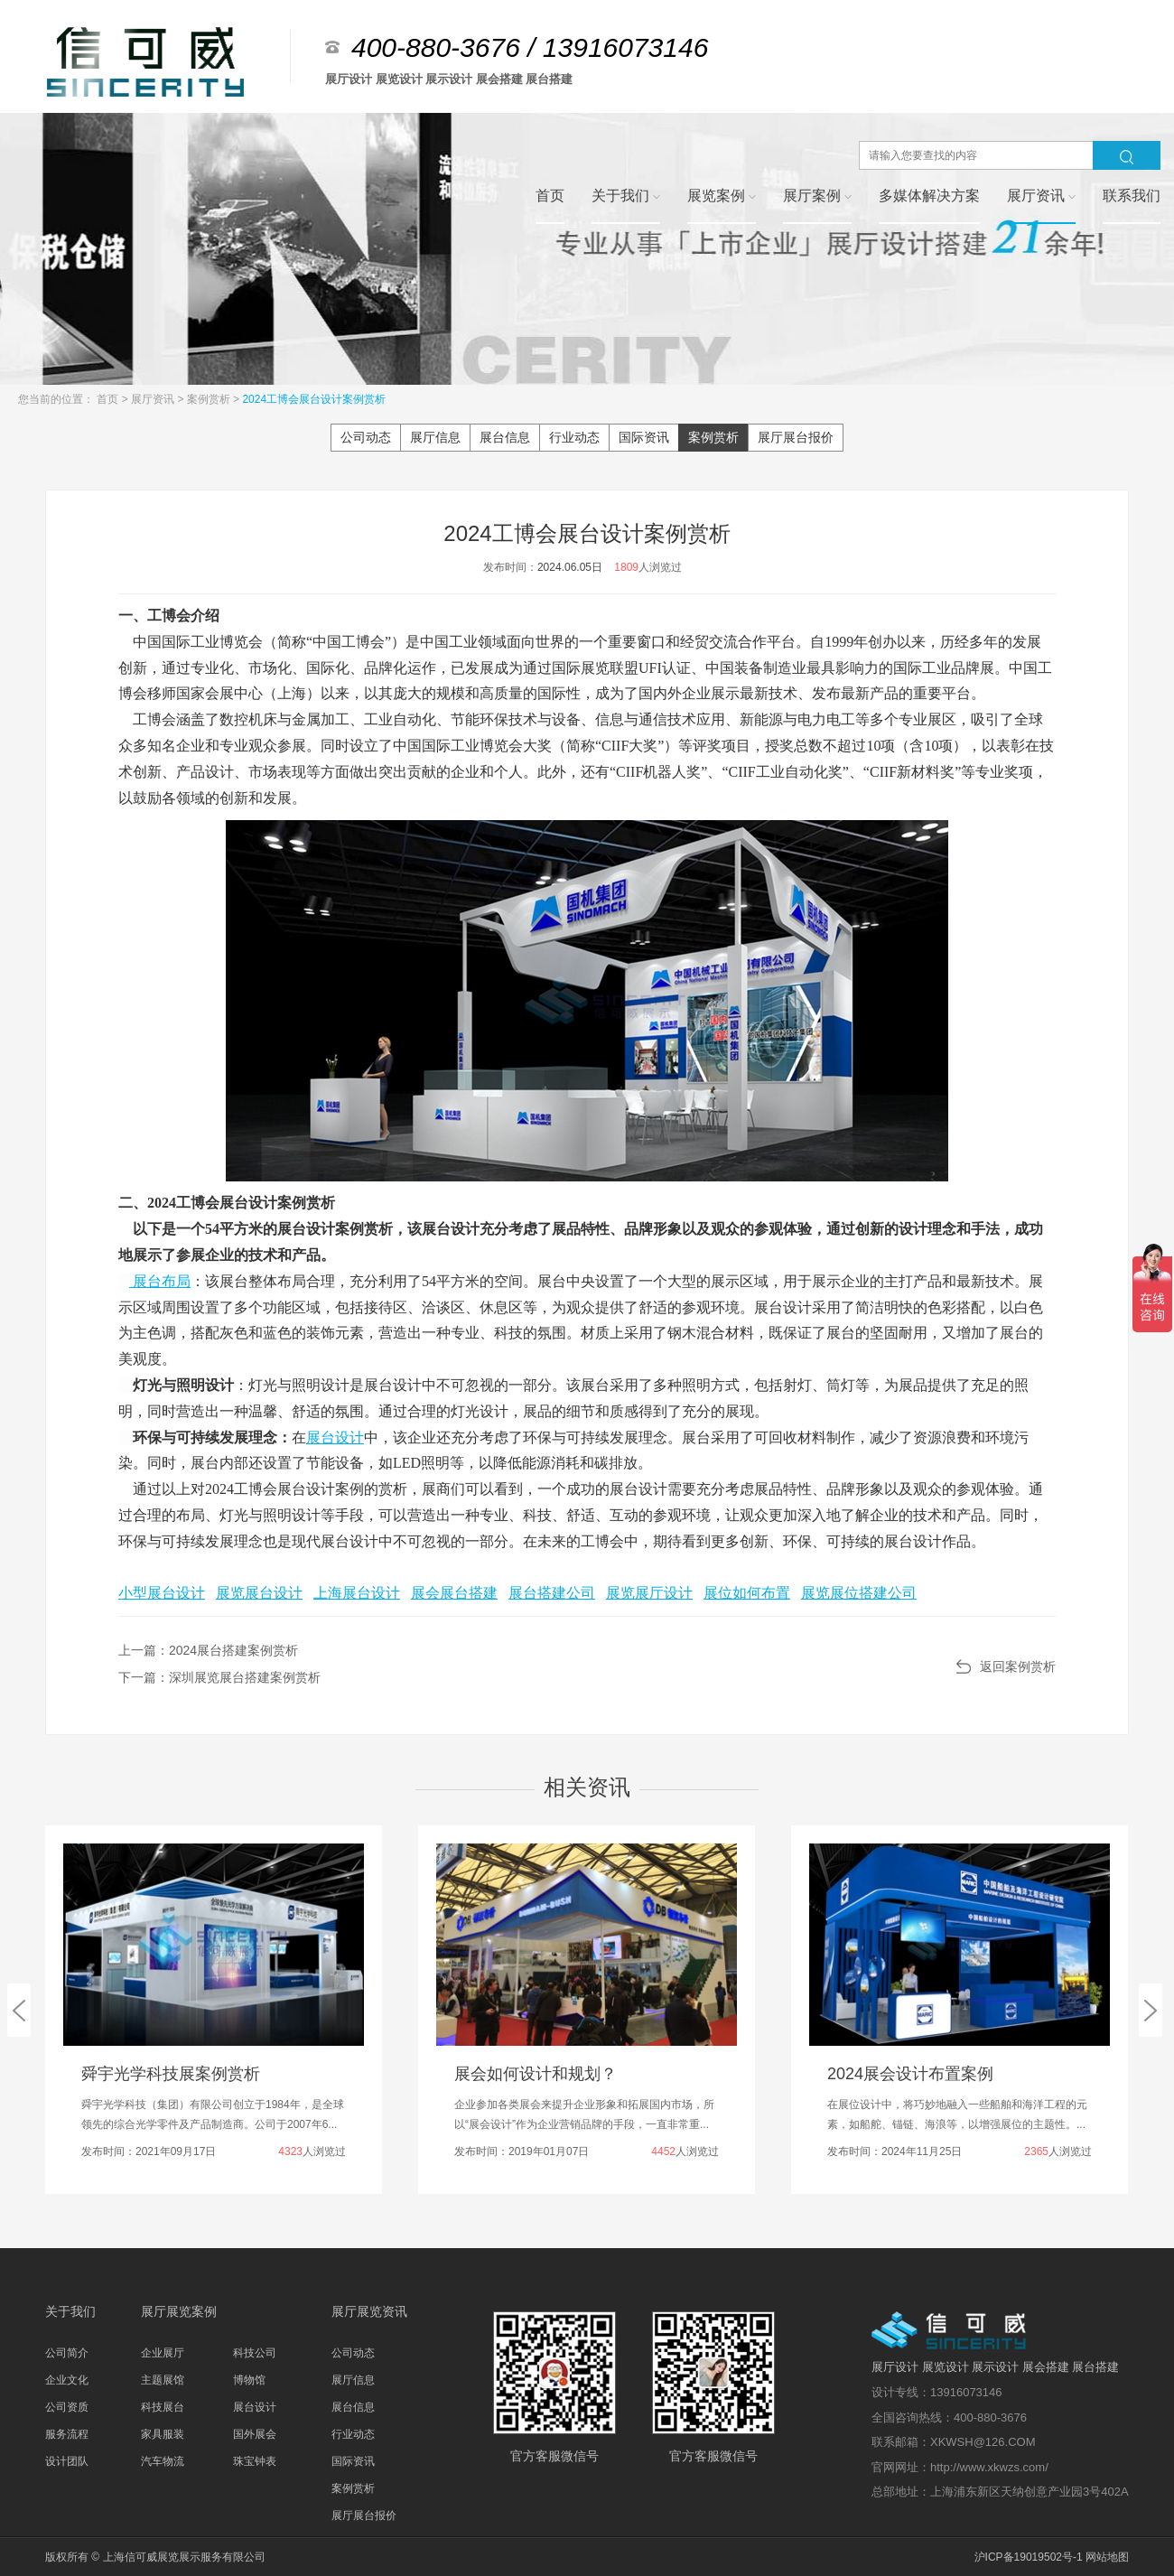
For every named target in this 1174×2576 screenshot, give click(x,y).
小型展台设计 (161, 1593)
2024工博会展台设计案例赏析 (314, 399)
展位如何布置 (746, 1593)
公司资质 (67, 2407)
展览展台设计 (259, 1593)
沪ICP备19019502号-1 (1028, 2557)
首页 (109, 399)
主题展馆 (162, 2380)
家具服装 (162, 2434)
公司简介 (67, 2353)
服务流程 (67, 2434)
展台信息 (505, 437)
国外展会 (254, 2434)
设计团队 (67, 2461)
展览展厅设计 (649, 1593)
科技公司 (254, 2353)
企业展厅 (162, 2353)
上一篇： (208, 1650)
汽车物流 (162, 2461)
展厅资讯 (154, 399)
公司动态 (365, 437)
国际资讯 (644, 437)
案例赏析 (210, 399)
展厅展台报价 (796, 437)
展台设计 (335, 1437)
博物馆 (249, 2380)
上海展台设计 (356, 1593)
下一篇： (219, 1677)
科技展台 (162, 2407)
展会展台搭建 (454, 1593)
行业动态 (574, 437)
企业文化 (67, 2380)
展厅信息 (435, 437)
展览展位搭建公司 (859, 1593)
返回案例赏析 (1018, 1666)
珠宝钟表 (254, 2461)
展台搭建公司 (551, 1593)
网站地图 (1107, 2557)
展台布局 (162, 1281)
